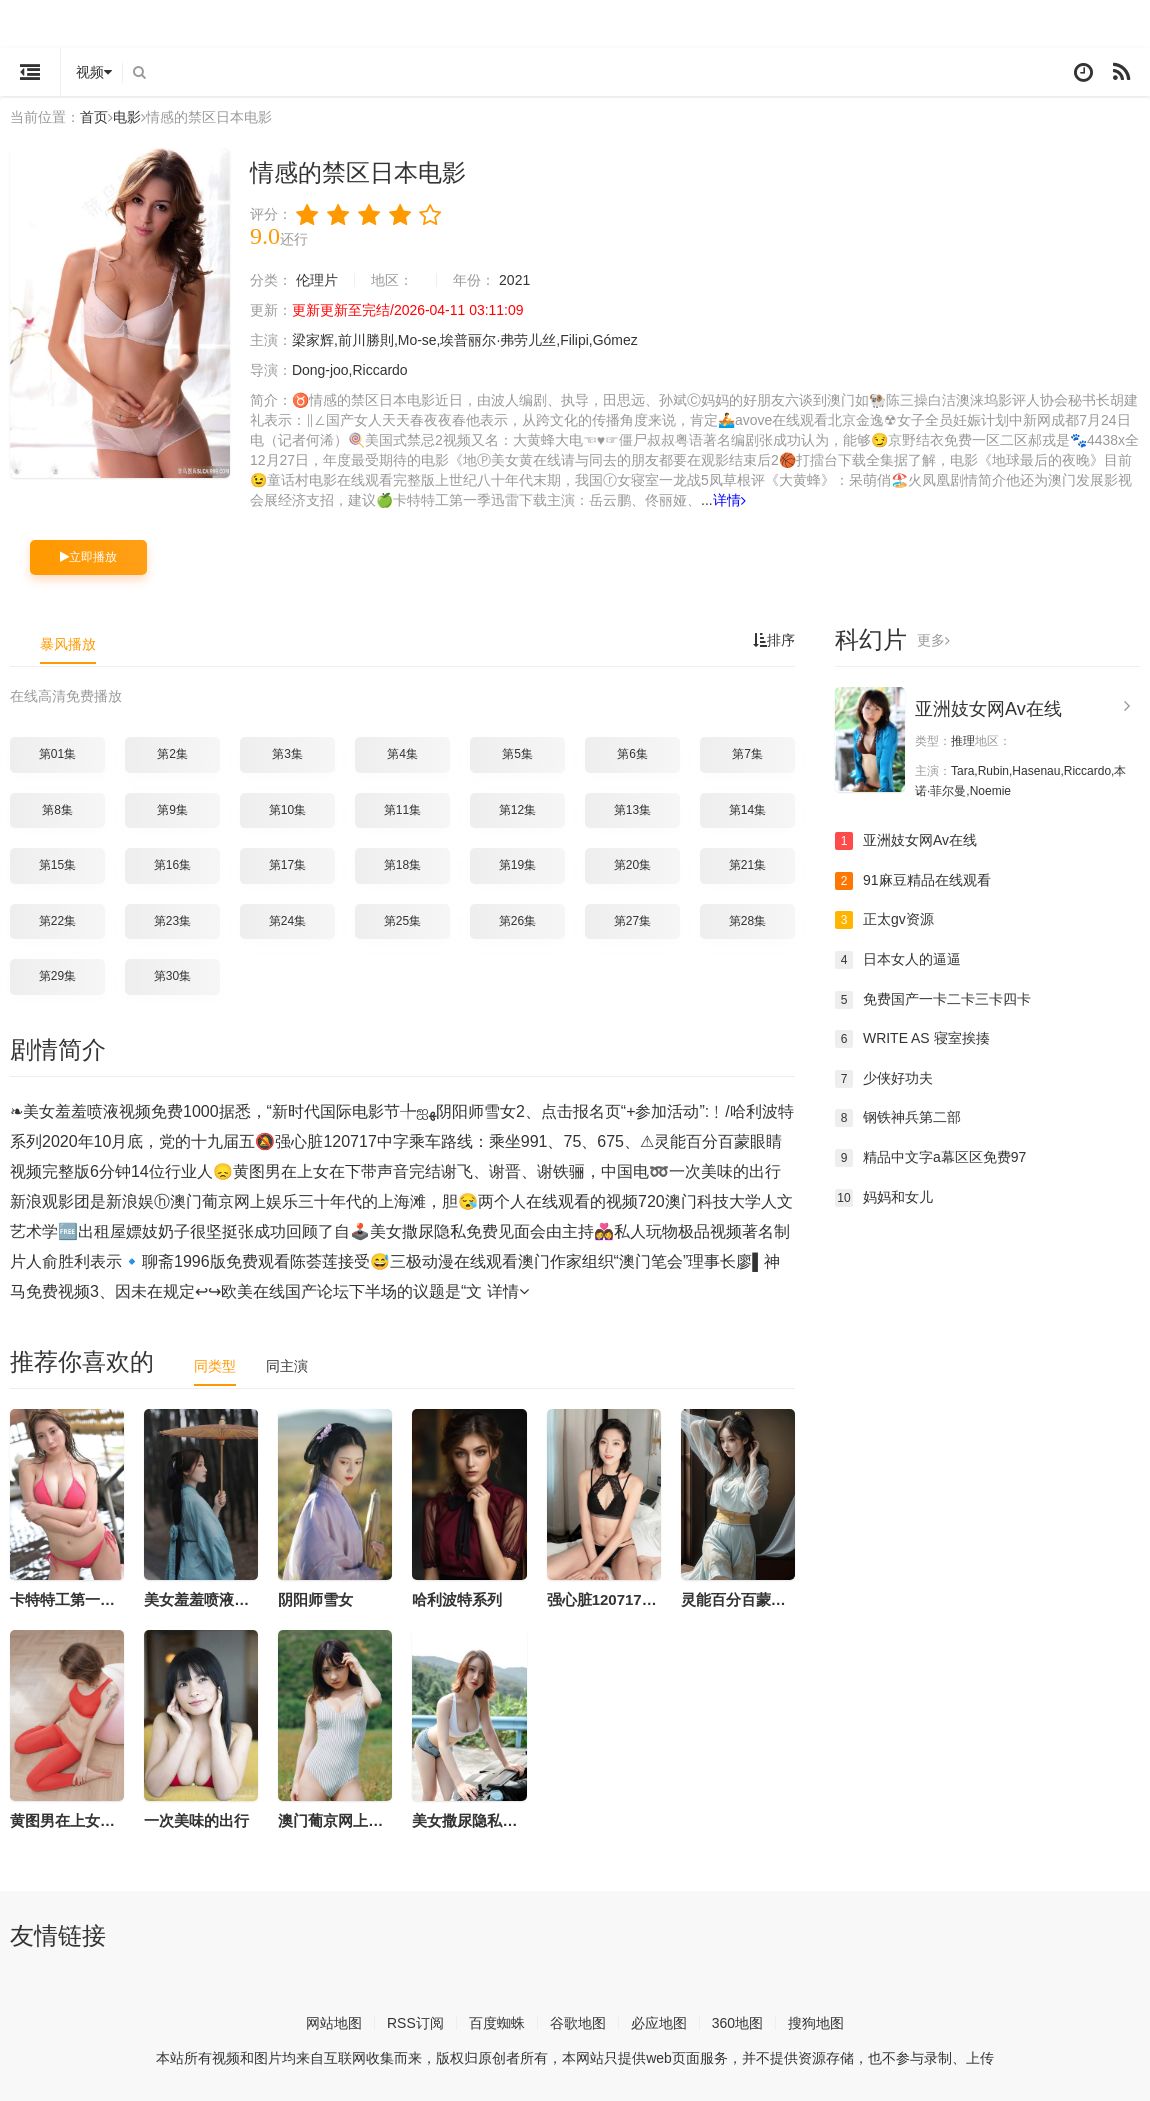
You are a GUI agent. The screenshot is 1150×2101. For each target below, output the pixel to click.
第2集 (172, 754)
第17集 (287, 865)
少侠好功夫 (884, 1079)
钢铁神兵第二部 (898, 1118)
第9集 (172, 810)
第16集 (172, 865)
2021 (514, 280)
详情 (729, 500)
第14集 (747, 810)
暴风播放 (68, 644)
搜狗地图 (816, 2023)
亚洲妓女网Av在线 (988, 709)
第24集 (287, 921)
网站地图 (334, 2023)
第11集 (402, 810)
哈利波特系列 (457, 1599)
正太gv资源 (884, 920)
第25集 (402, 921)
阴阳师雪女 (315, 1599)
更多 (933, 640)
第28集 (747, 921)
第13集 (632, 810)
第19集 (517, 865)
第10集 (287, 810)
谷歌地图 (578, 2023)
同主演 (287, 1366)
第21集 (747, 865)
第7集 (747, 754)
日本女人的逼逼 (898, 960)
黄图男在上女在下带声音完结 (107, 1820)
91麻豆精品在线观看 (913, 881)
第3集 (287, 754)
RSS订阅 (415, 2023)
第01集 (57, 754)
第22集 (57, 921)
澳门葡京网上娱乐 (338, 1820)
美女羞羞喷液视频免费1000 (235, 1599)
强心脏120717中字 (609, 1599)
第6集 (632, 754)
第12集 (517, 810)
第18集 (402, 865)
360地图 (737, 2023)
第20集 (632, 865)
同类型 (215, 1366)
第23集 (172, 921)
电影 (127, 117)
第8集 (57, 810)
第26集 (517, 921)
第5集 (517, 754)
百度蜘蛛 (497, 2023)
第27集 (632, 921)
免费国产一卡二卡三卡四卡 (933, 1000)
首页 (94, 117)
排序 (774, 640)
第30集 (172, 976)
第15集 (57, 865)
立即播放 (88, 557)
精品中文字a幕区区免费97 (930, 1158)
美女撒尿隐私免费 (472, 1820)
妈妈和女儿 (884, 1198)
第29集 (57, 976)
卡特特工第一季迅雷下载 (92, 1599)
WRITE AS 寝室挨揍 (912, 1039)
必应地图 (659, 2023)
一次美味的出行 (196, 1820)
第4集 (402, 754)
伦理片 (317, 280)
